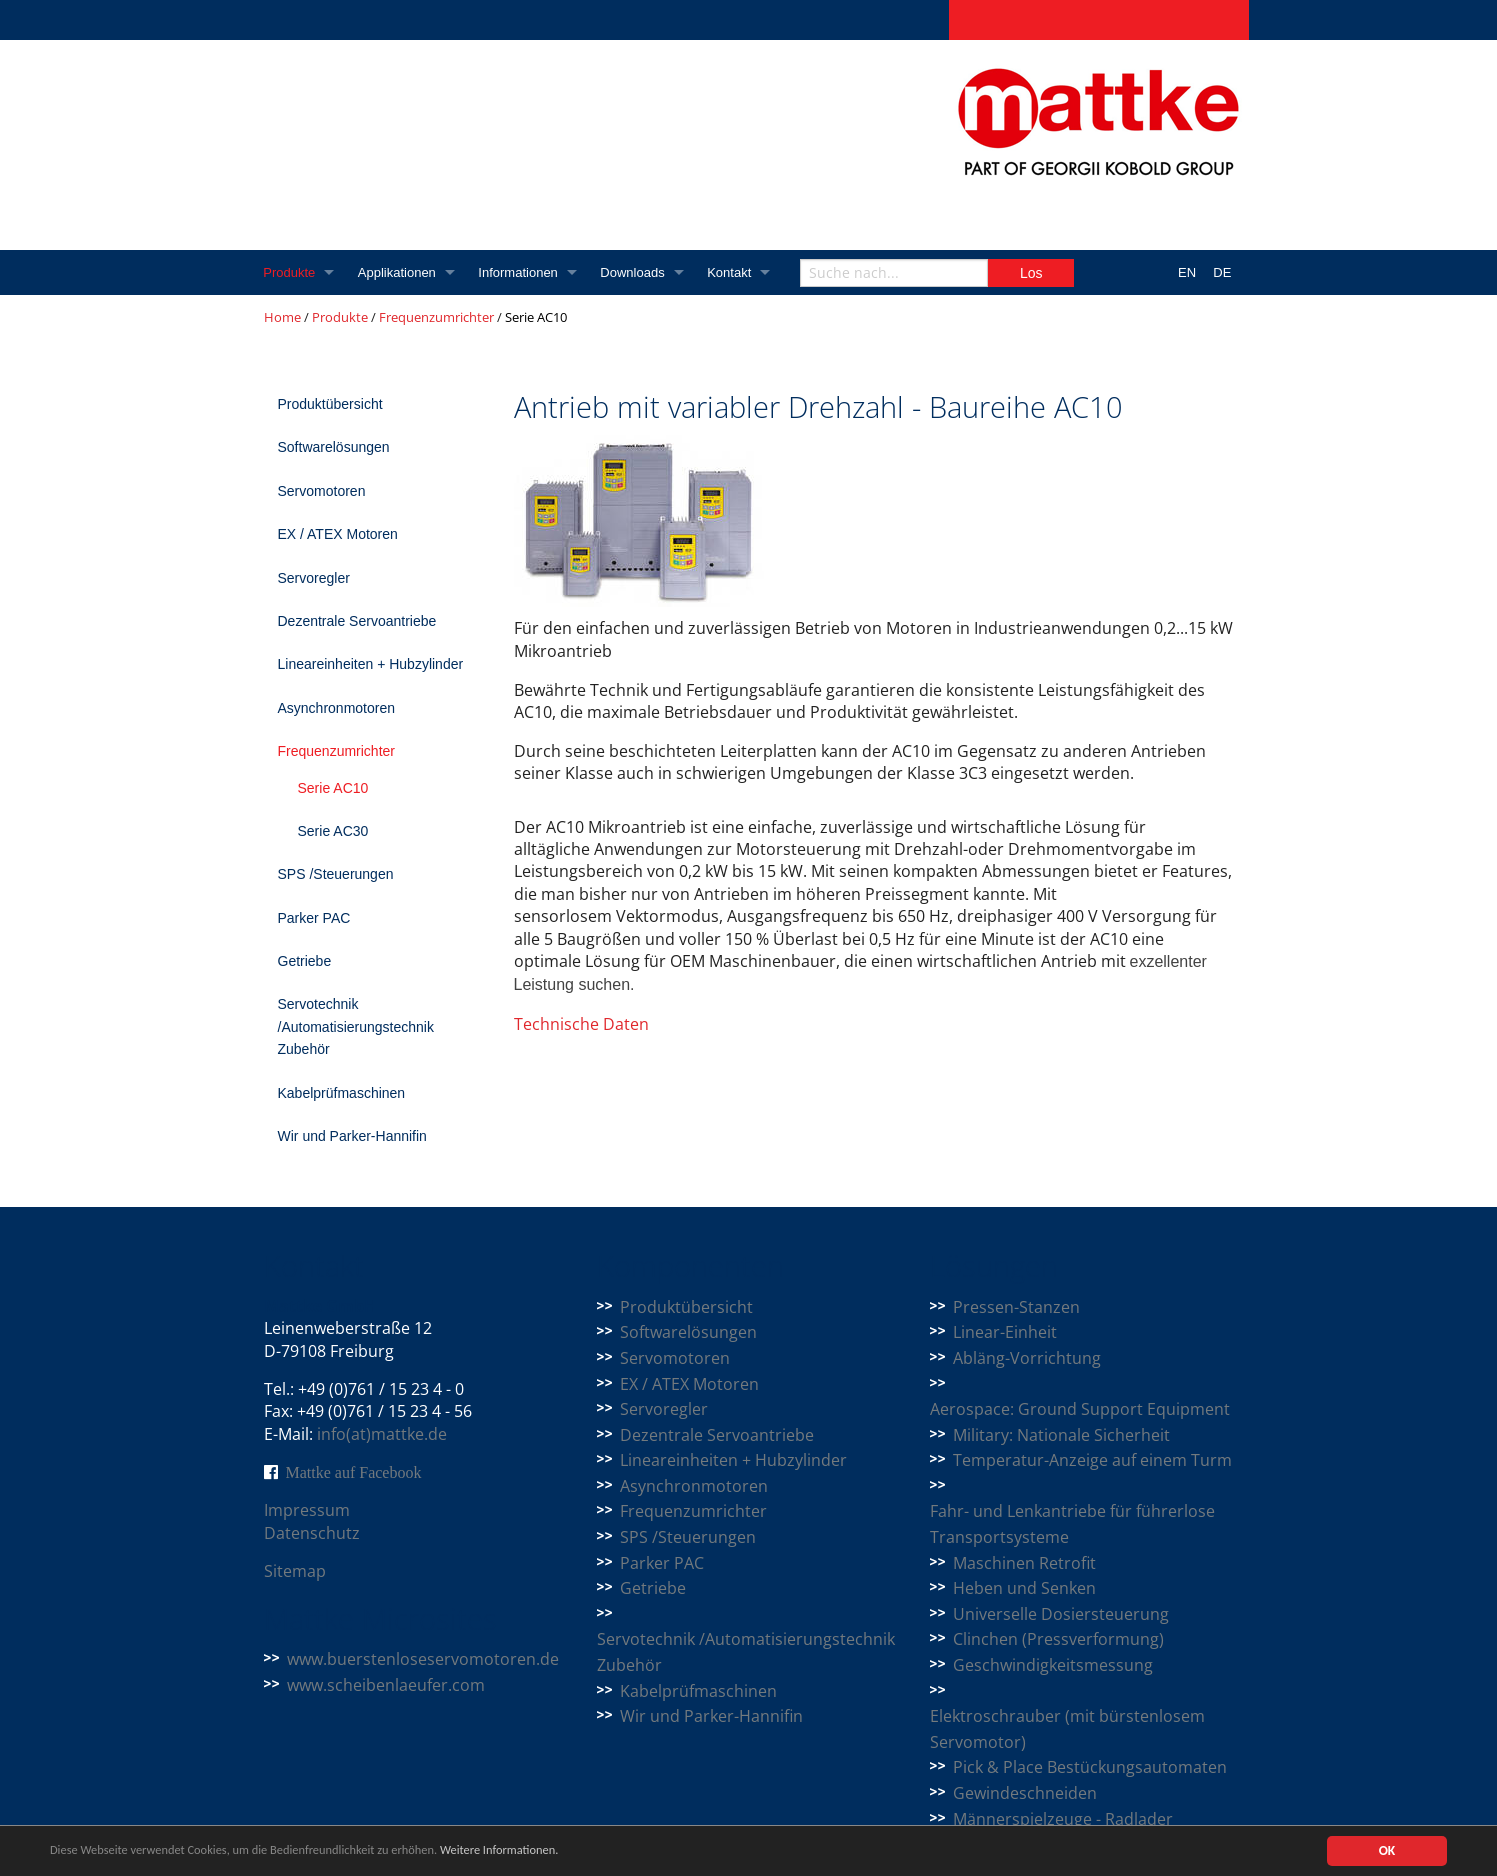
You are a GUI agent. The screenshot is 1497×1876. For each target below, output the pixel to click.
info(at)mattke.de (382, 1434)
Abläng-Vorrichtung (1027, 1358)
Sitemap (295, 1571)
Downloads (636, 272)
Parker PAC (314, 918)
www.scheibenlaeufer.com (386, 1685)
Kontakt (734, 272)
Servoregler (314, 578)
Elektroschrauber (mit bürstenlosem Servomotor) (1067, 1729)
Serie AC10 (333, 788)
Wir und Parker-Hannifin (352, 1136)
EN (1187, 272)
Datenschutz (312, 1533)
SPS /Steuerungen (336, 874)
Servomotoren (322, 491)
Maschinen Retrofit (1024, 1563)
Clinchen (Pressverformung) (1058, 1639)
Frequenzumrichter (436, 317)
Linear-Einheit (1005, 1332)
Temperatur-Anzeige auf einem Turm (1092, 1460)
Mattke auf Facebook (354, 1472)
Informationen (521, 272)
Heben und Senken (1024, 1588)
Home (282, 317)
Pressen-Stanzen (1016, 1307)
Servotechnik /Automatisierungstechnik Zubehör (356, 1026)
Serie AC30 (333, 831)
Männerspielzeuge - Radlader (1063, 1819)
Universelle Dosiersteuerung (1061, 1614)
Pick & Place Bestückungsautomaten (1090, 1767)
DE (1222, 272)
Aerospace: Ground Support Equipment (1080, 1409)
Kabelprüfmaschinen (342, 1093)
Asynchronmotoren (337, 708)
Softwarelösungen (334, 447)
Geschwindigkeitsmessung (1053, 1665)
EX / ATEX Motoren (338, 534)
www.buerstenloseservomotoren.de (423, 1659)
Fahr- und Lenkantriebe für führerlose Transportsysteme (1072, 1524)
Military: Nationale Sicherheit (1061, 1435)
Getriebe (305, 961)
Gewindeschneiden (1025, 1793)
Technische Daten (581, 1024)
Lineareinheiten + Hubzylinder (371, 664)
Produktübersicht (330, 404)
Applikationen (398, 272)
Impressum (307, 1510)
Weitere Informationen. (543, 1851)
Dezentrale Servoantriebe (357, 621)
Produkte (290, 272)
